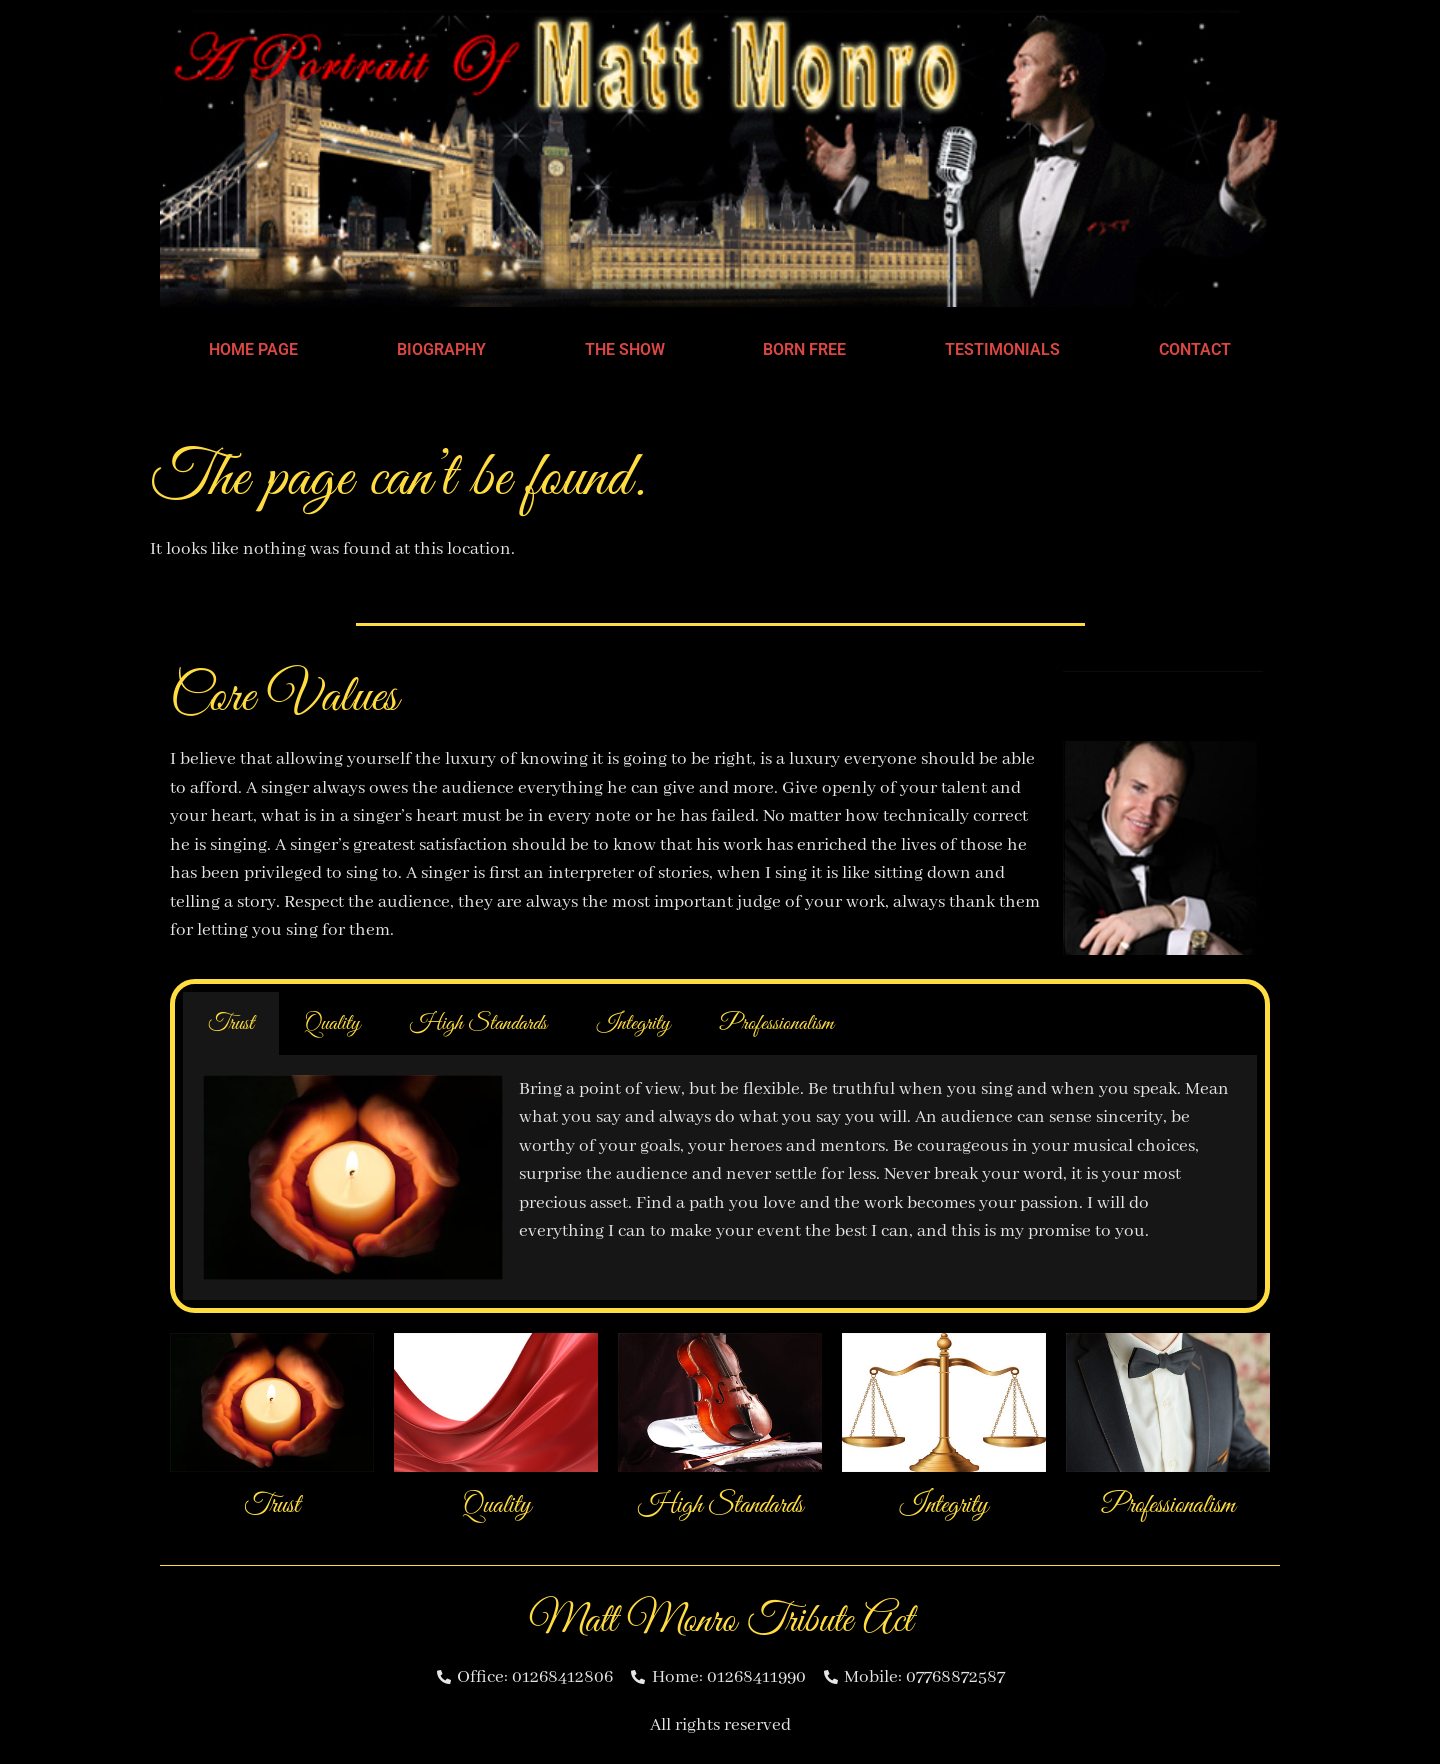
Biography (441, 349)
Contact (1195, 349)
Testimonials (1002, 349)
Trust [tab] (231, 1023)
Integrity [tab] (633, 1023)
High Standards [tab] (478, 1023)
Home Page (253, 349)
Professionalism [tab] (777, 1023)
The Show (625, 349)
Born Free (804, 349)
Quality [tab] (332, 1023)
